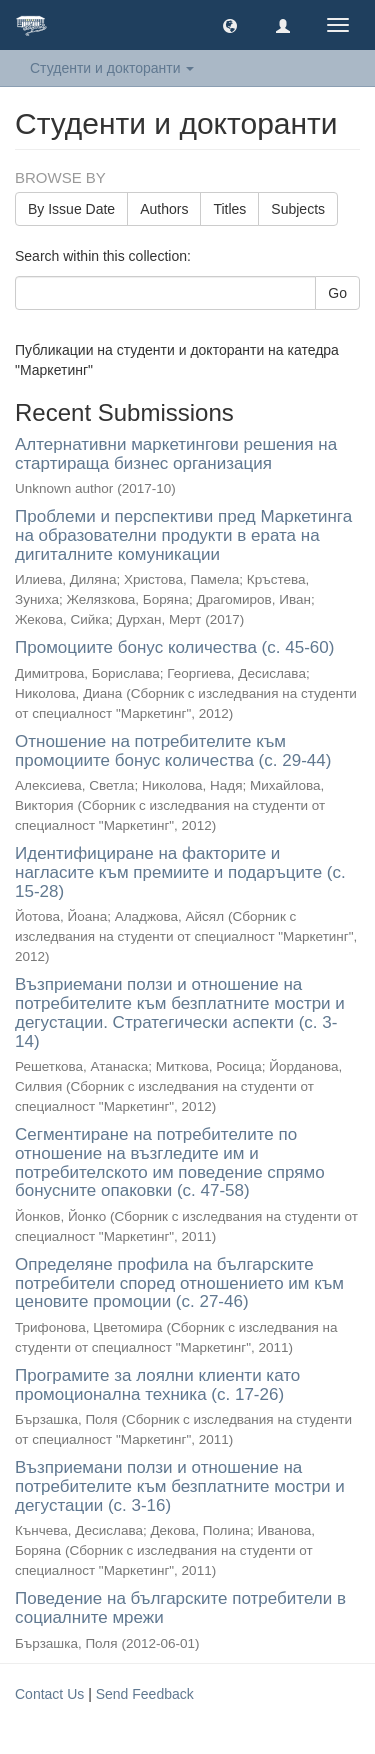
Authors (164, 209)
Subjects (298, 209)
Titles (229, 209)
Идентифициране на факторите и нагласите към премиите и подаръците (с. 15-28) (180, 872)
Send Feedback (145, 1694)
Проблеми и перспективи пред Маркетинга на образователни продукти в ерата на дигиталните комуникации (183, 535)
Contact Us (49, 1694)
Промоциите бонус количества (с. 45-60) (174, 647)
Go (337, 293)
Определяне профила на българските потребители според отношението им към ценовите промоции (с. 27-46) (179, 1283)
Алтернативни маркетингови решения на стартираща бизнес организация (176, 454)
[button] (230, 25)
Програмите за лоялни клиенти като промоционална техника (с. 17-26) (157, 1385)
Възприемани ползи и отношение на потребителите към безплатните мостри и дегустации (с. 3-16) (180, 1486)
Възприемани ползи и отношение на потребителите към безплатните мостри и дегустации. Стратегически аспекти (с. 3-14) (180, 1012)
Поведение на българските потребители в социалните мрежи (180, 1608)
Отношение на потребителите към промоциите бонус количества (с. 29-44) (173, 751)
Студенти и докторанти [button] (112, 68)
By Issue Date (71, 209)
